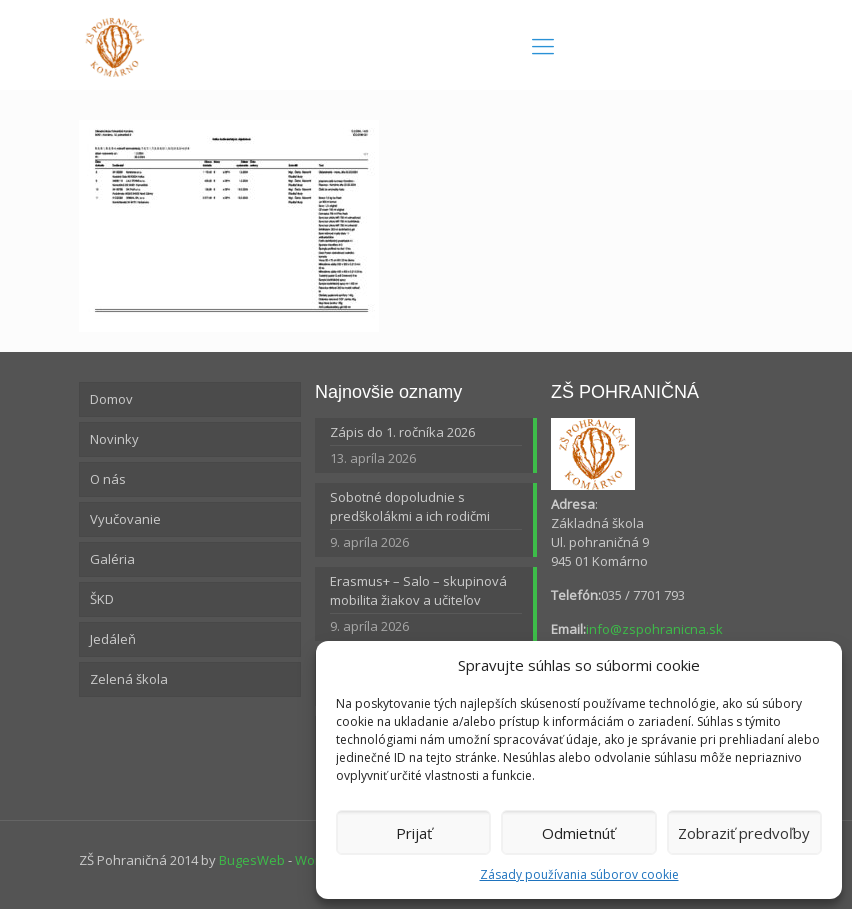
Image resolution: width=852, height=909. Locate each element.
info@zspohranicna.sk (654, 629)
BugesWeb (252, 860)
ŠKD (102, 599)
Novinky (114, 439)
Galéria (112, 559)
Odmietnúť (578, 833)
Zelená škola (129, 679)
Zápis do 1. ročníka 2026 (402, 432)
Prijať (414, 833)
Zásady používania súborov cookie (579, 874)
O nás (108, 479)
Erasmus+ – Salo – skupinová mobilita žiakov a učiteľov (418, 590)
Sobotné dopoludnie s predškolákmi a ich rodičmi (410, 506)
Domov (111, 399)
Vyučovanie (125, 519)
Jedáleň (113, 639)
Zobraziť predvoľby (744, 833)
